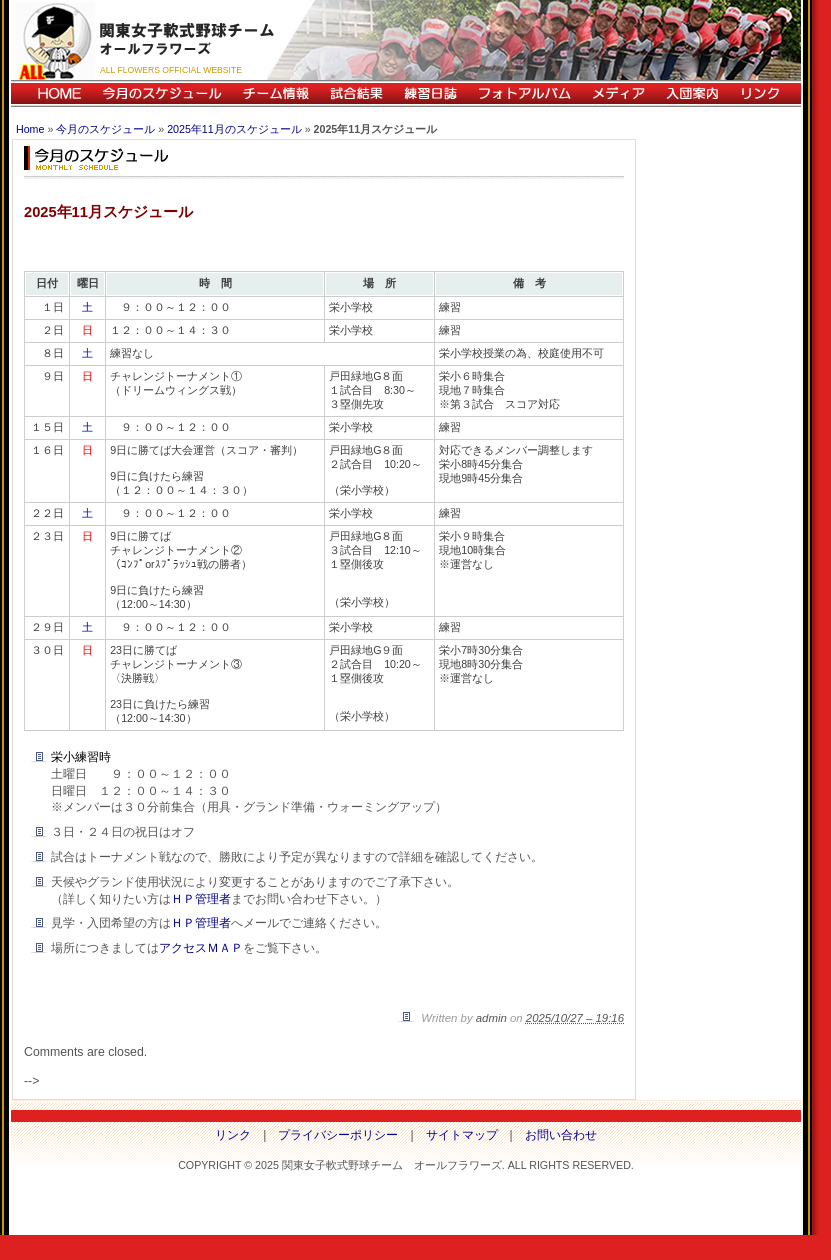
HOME (51, 93)
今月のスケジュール (162, 93)
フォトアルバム (524, 93)
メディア (618, 93)
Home (30, 129)
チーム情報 (275, 93)
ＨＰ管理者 (201, 899)
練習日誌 (430, 93)
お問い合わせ (561, 1135)
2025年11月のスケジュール (234, 129)
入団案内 (692, 93)
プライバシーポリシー (338, 1135)
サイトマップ (462, 1135)
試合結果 (356, 93)
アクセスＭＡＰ (201, 948)
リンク (765, 93)
